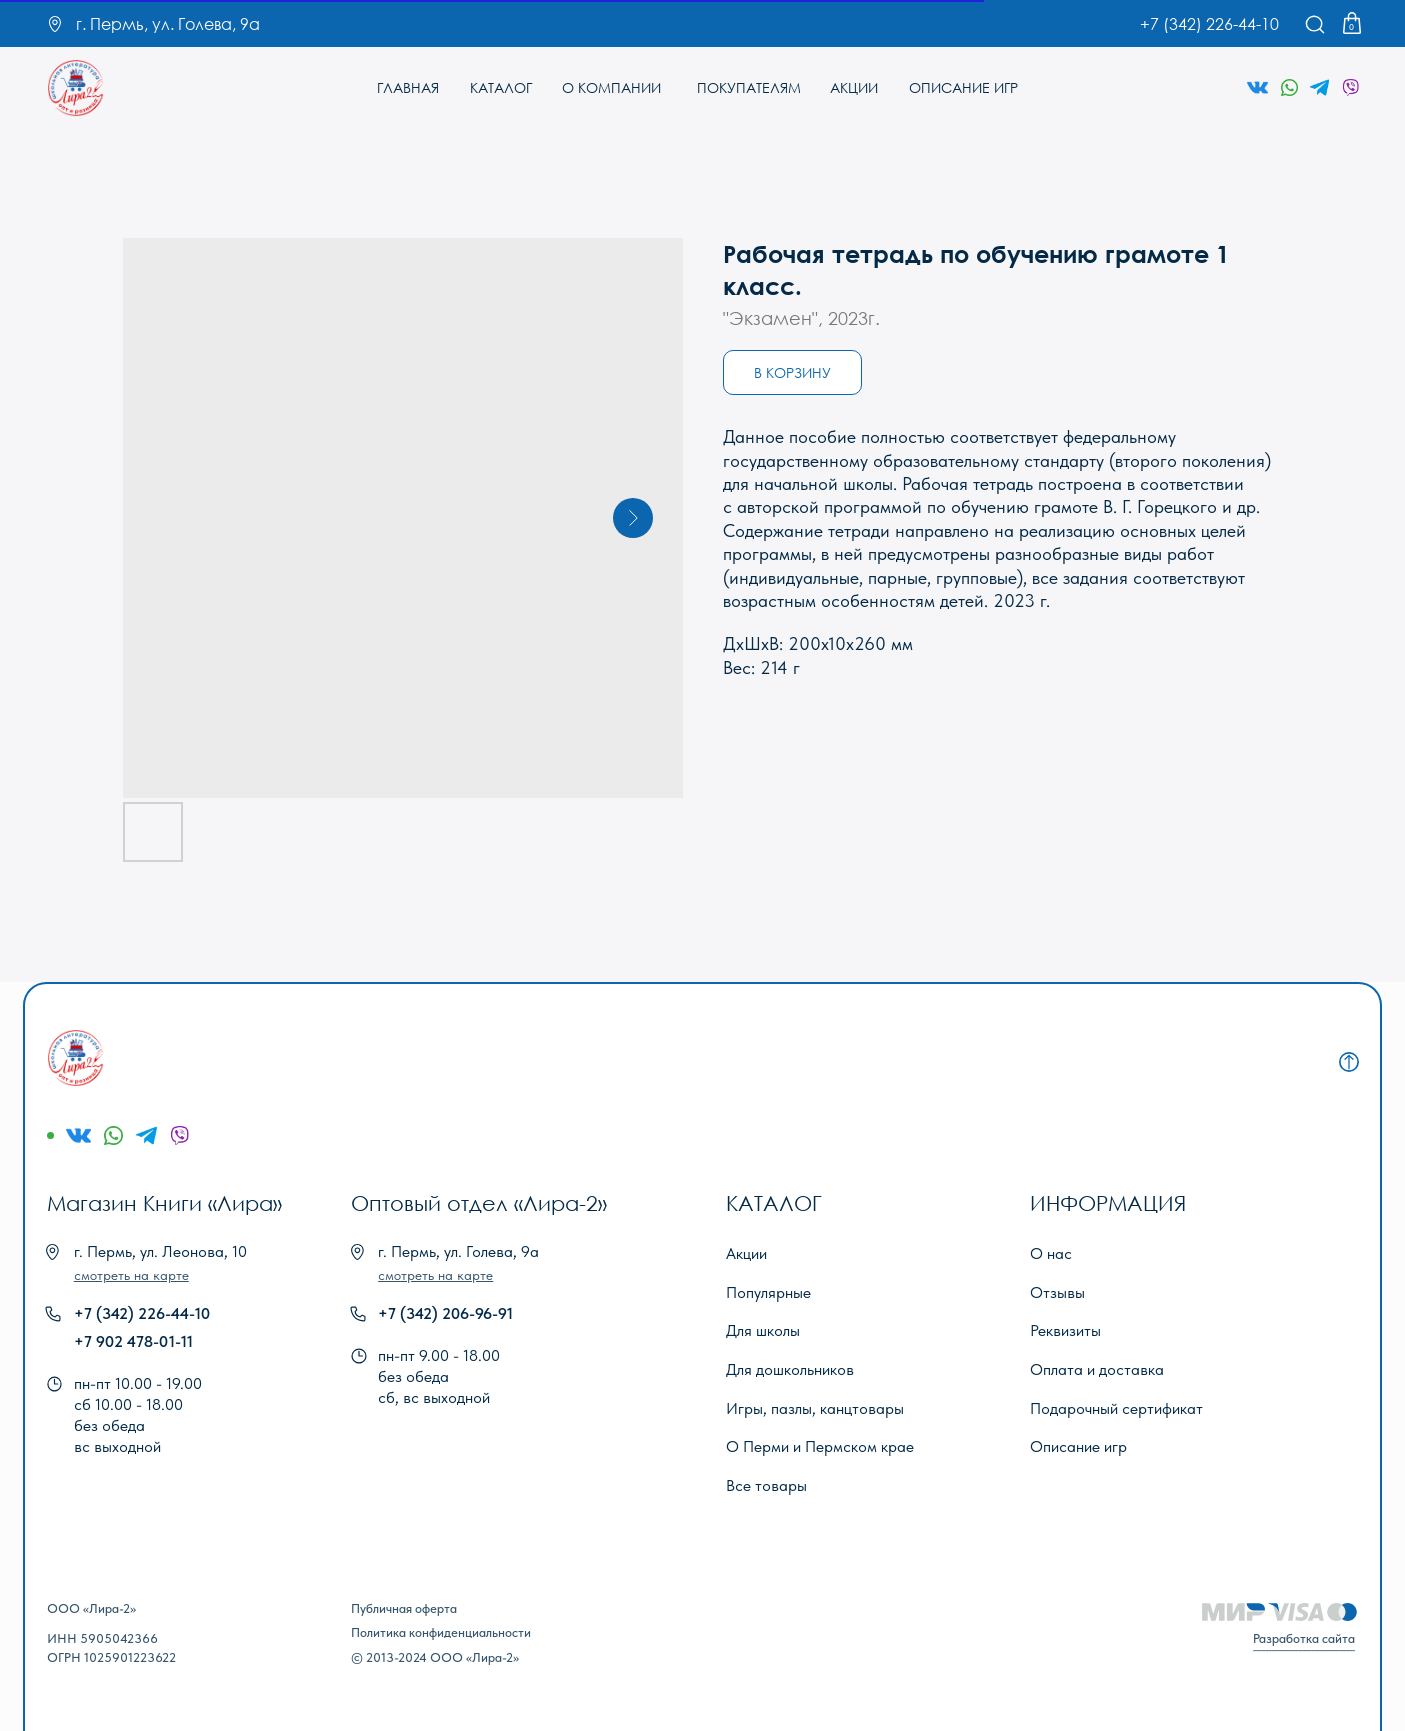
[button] (131, 1275)
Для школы (763, 1330)
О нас (1051, 1253)
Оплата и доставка (1097, 1369)
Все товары (766, 1485)
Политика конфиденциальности (441, 1632)
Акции (746, 1253)
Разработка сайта (1304, 1638)
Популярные (768, 1292)
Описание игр (1078, 1446)
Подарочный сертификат (1116, 1408)
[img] (76, 88)
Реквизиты (1065, 1330)
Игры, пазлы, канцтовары (815, 1408)
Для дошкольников (790, 1369)
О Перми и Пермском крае (820, 1446)
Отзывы (1057, 1292)
